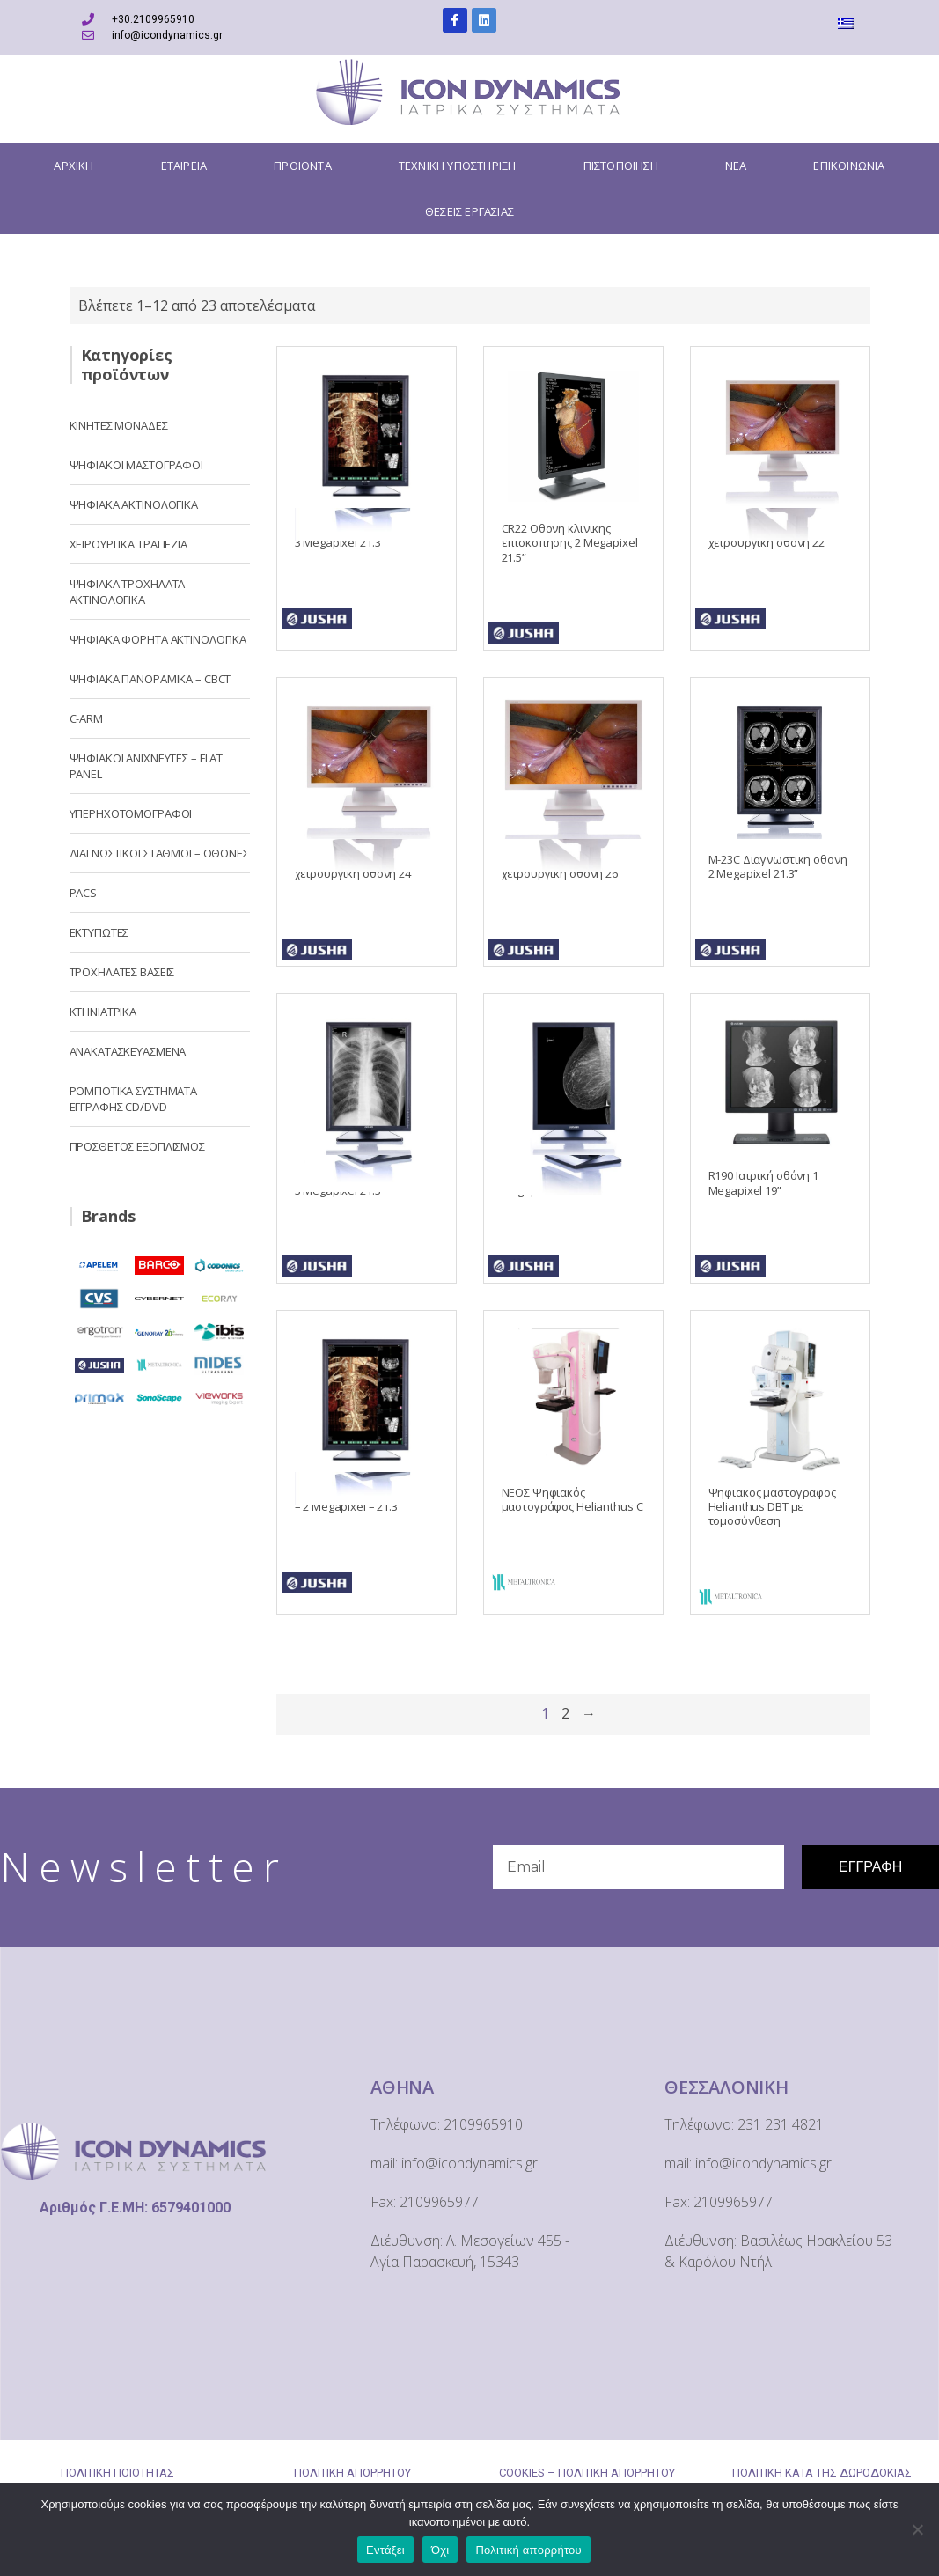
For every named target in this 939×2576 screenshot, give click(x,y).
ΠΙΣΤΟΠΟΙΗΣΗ (620, 165)
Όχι (440, 2550)
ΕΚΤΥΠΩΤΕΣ (99, 932)
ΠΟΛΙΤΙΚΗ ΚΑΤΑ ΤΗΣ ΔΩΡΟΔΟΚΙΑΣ (822, 2472)
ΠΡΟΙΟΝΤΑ (303, 165)
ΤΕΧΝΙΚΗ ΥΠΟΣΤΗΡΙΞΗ (458, 165)
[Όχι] (917, 2529)
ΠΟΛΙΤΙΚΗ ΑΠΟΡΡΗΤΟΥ (352, 2472)
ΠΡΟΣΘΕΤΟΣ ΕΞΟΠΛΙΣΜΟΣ (137, 1146)
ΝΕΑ (736, 165)
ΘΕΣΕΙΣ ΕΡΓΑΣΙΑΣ (469, 211)
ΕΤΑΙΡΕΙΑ (184, 165)
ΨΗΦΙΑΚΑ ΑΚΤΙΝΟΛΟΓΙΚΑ (134, 504)
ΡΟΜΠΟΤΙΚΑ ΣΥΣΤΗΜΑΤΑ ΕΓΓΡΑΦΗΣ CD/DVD (134, 1099)
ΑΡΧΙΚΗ (73, 165)
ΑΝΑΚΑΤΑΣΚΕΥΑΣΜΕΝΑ (128, 1051)
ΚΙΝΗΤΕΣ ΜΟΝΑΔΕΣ (119, 425)
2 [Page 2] (565, 1713)
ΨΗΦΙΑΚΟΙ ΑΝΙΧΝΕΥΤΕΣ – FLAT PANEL (147, 766)
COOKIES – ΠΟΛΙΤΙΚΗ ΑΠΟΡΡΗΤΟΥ (587, 2472)
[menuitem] (848, 23)
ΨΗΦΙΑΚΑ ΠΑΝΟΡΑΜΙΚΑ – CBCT (150, 679)
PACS (83, 893)
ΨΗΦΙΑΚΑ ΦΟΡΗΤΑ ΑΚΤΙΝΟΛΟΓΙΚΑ (158, 639)
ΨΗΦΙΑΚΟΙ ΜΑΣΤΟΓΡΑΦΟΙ (136, 465)
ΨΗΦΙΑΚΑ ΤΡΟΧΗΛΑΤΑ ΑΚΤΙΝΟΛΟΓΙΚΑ (128, 591)
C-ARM (86, 718)
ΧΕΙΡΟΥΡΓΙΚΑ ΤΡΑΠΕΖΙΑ (128, 544)
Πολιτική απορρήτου (528, 2550)
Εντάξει (385, 2550)
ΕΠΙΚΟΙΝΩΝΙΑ (848, 165)
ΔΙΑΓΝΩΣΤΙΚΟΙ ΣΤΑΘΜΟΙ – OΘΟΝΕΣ (159, 853)
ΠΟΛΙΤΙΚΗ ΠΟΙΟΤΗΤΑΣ (117, 2472)
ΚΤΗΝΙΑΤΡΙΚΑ (103, 1011)
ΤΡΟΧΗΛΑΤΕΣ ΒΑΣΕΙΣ (122, 972)
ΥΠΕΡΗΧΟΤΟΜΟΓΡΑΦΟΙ (131, 813)
